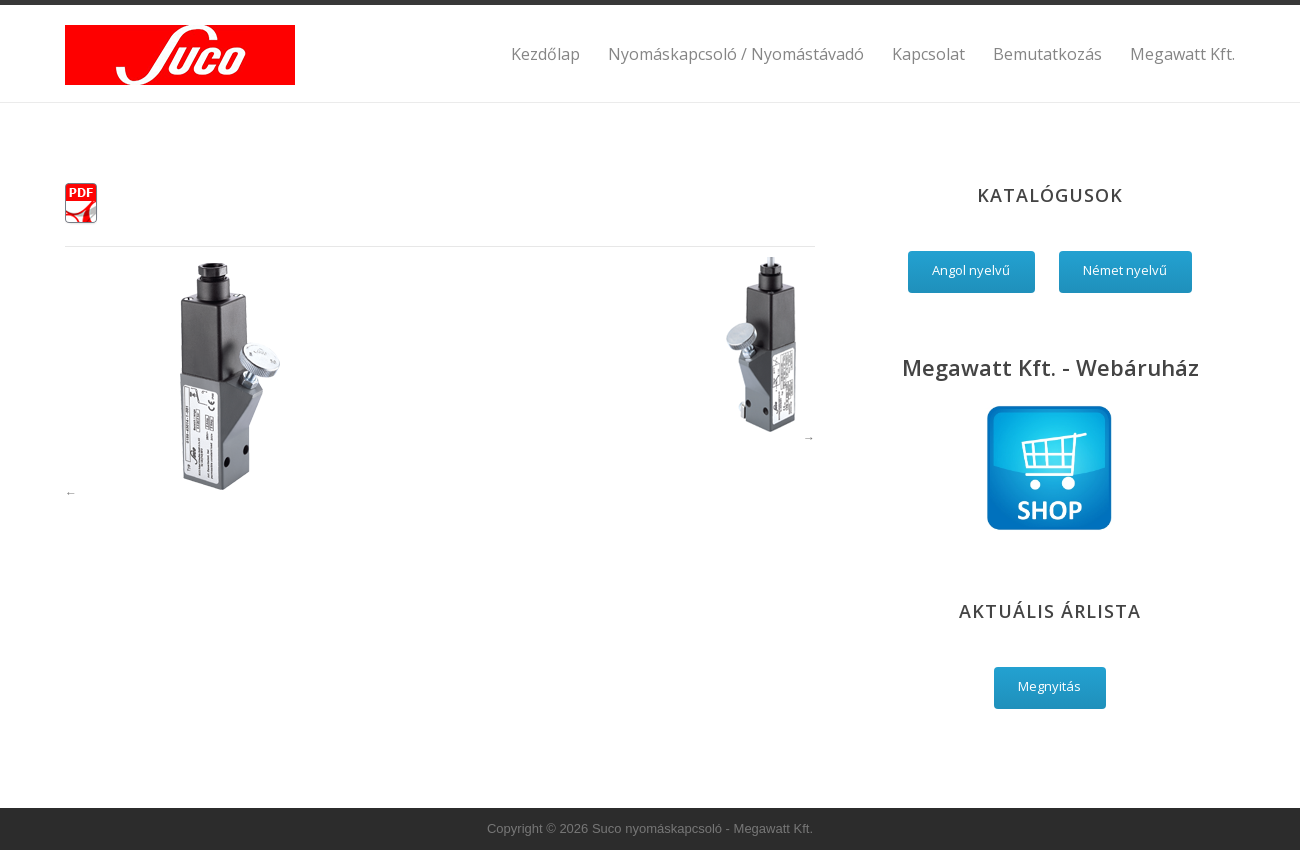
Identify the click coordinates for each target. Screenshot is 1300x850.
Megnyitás (1049, 686)
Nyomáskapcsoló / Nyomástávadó (736, 54)
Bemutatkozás (1047, 54)
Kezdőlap (545, 54)
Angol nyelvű (971, 270)
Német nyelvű (1125, 270)
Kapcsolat (928, 54)
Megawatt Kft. (1182, 54)
